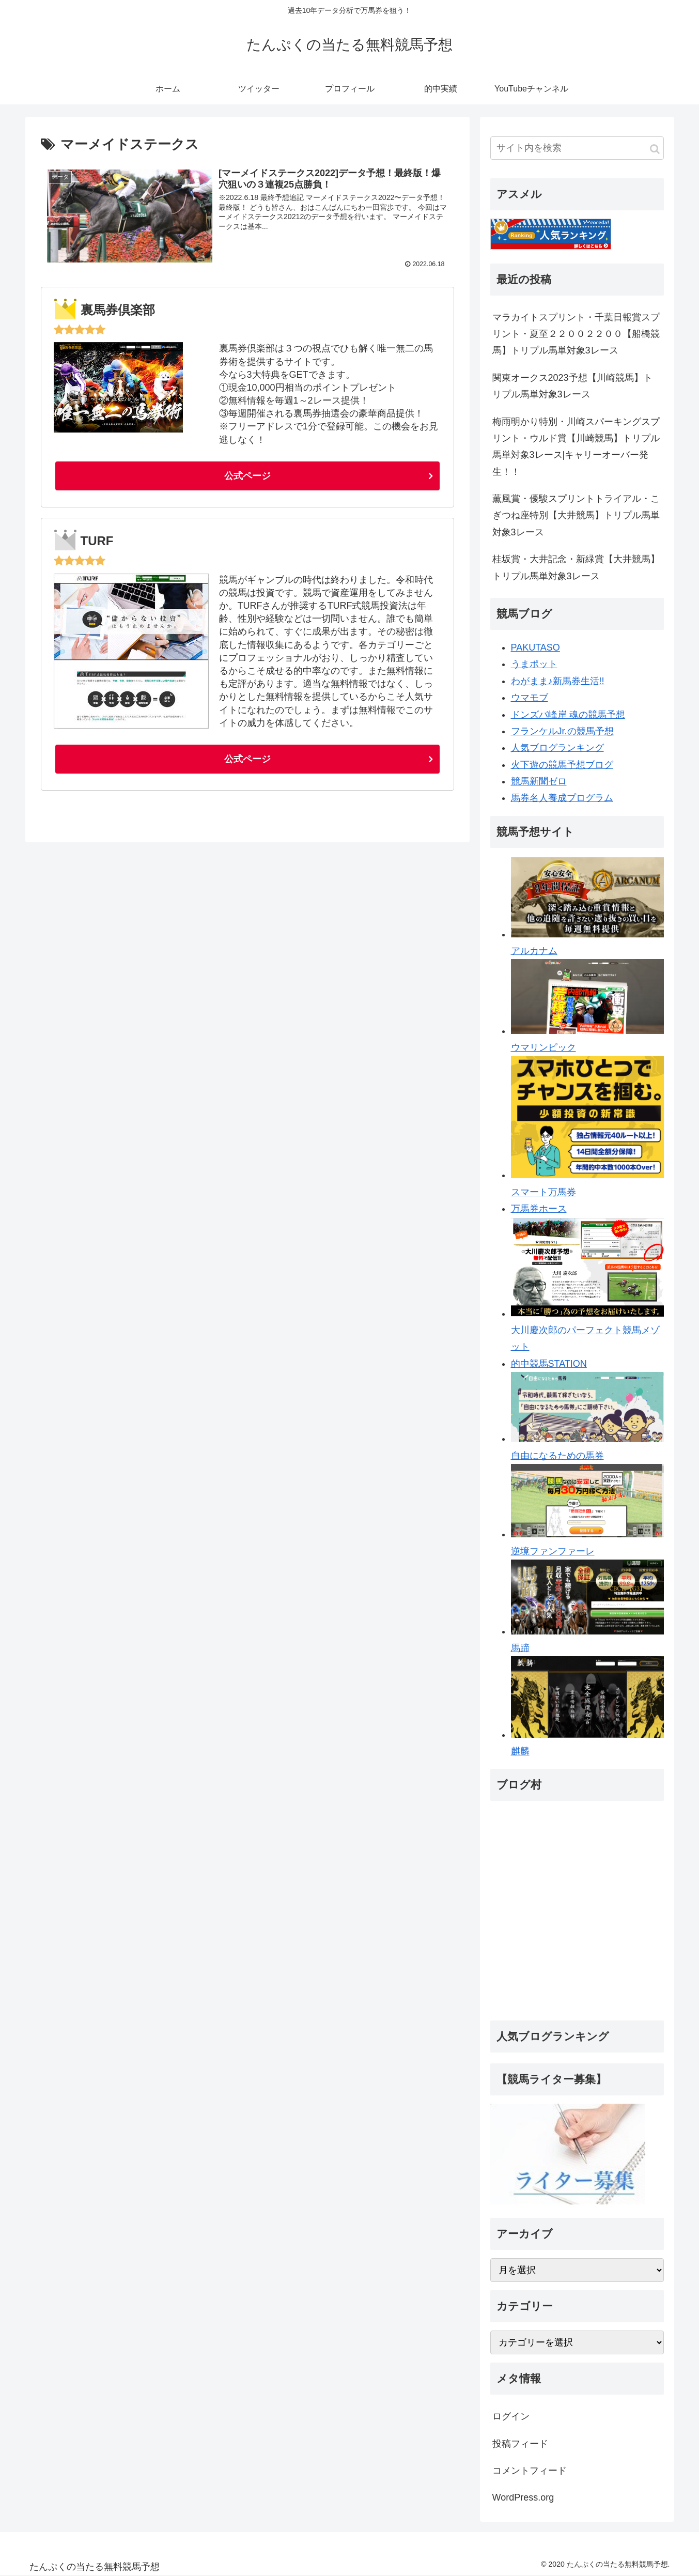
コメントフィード (529, 2470)
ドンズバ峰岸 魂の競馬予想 (568, 714)
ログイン (511, 2416)
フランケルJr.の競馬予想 (562, 731)
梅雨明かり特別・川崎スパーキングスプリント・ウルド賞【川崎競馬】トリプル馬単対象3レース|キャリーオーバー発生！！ (576, 447)
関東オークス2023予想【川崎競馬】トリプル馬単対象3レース (572, 386)
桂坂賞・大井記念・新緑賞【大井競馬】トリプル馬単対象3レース (576, 567)
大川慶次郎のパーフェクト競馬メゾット (587, 1330)
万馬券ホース (539, 1209)
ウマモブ (529, 697)
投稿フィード (520, 2444)
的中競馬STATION (549, 1364)
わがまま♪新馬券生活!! (557, 681)
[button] (655, 149)
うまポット (534, 664)
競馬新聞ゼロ (539, 781)
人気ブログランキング (557, 748)
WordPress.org (523, 2497)
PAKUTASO (535, 647)
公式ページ (247, 476)
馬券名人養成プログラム (562, 798)
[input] (577, 148)
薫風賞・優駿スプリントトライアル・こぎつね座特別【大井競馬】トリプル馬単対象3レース (576, 515)
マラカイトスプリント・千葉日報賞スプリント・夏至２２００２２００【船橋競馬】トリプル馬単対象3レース (576, 334)
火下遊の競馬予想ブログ (562, 765)
